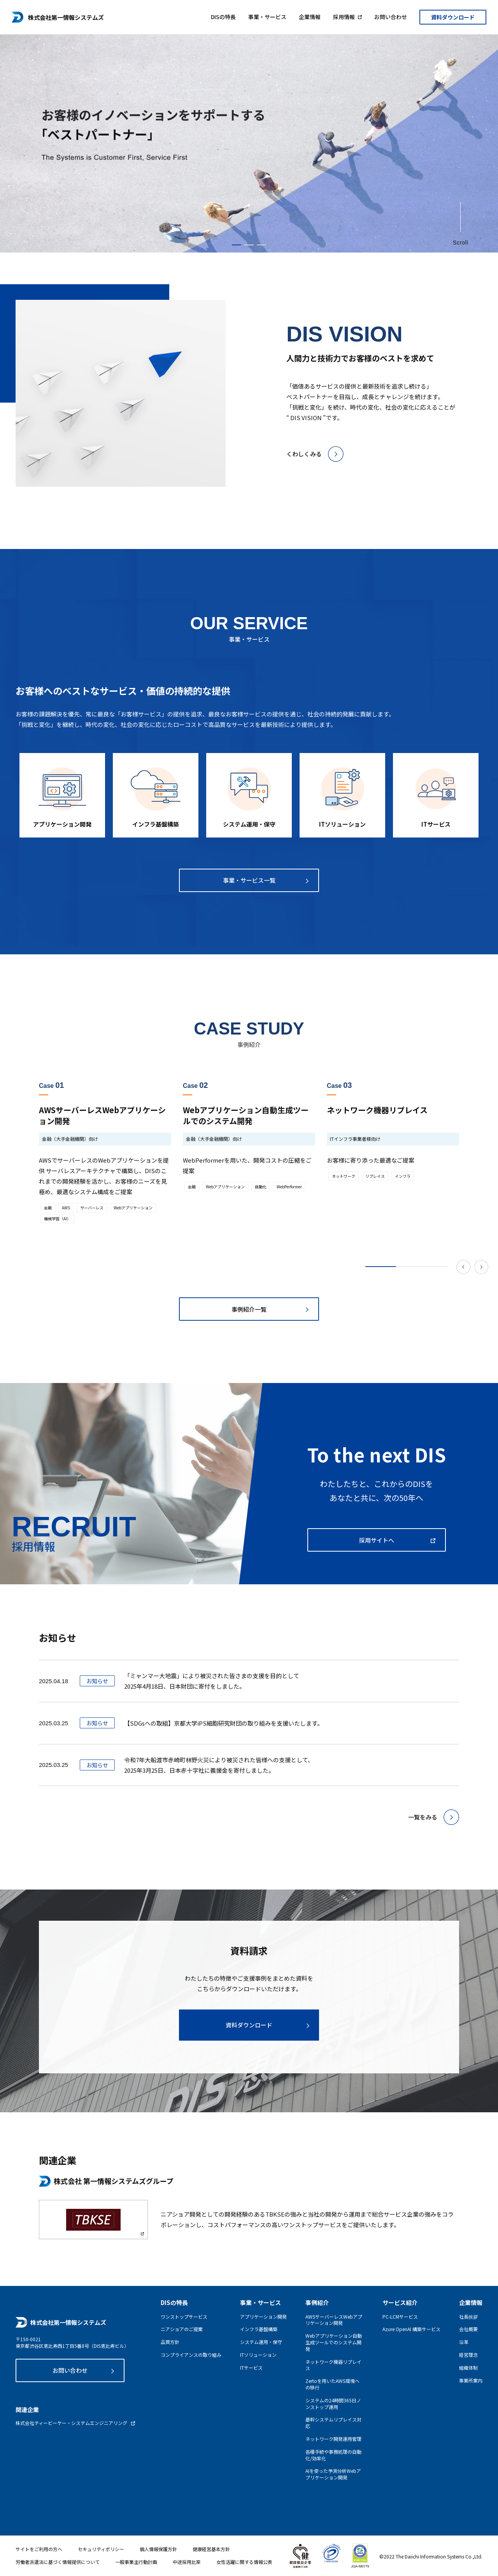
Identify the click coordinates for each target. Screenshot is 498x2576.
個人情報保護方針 (158, 2549)
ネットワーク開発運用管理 (333, 2439)
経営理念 (468, 2355)
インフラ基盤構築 (258, 2329)
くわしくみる (304, 454)
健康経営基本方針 (211, 2549)
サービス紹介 (399, 2302)
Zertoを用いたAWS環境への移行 (332, 2384)
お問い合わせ (390, 15)
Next (481, 1267)
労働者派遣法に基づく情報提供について (58, 2561)
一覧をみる (422, 1817)
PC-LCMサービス (400, 2317)
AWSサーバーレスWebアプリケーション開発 (333, 2320)
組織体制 (468, 2368)
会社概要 (468, 2329)
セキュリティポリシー (101, 2549)
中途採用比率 (187, 2561)
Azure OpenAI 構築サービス (411, 2329)
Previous (463, 1267)
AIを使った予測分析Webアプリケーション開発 (333, 2474)
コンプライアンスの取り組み (191, 2355)
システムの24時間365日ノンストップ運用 (333, 2403)
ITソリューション (258, 2355)
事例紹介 (317, 2302)
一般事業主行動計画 (136, 2561)
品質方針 (170, 2342)
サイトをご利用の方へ (39, 2549)
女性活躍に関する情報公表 (244, 2561)
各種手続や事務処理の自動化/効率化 (333, 2455)
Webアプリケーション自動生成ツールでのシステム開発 (333, 2342)
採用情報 (344, 15)
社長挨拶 (468, 2317)
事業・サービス (267, 15)
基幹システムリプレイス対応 (333, 2422)
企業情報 (310, 15)
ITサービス (251, 2368)
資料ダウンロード (453, 15)
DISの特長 (223, 15)
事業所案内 (470, 2380)
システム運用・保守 (261, 2342)
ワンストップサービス (184, 2317)
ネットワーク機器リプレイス (333, 2365)
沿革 (463, 2342)
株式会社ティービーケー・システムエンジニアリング (71, 2423)
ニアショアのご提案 (182, 2329)
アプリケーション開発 (263, 2317)
